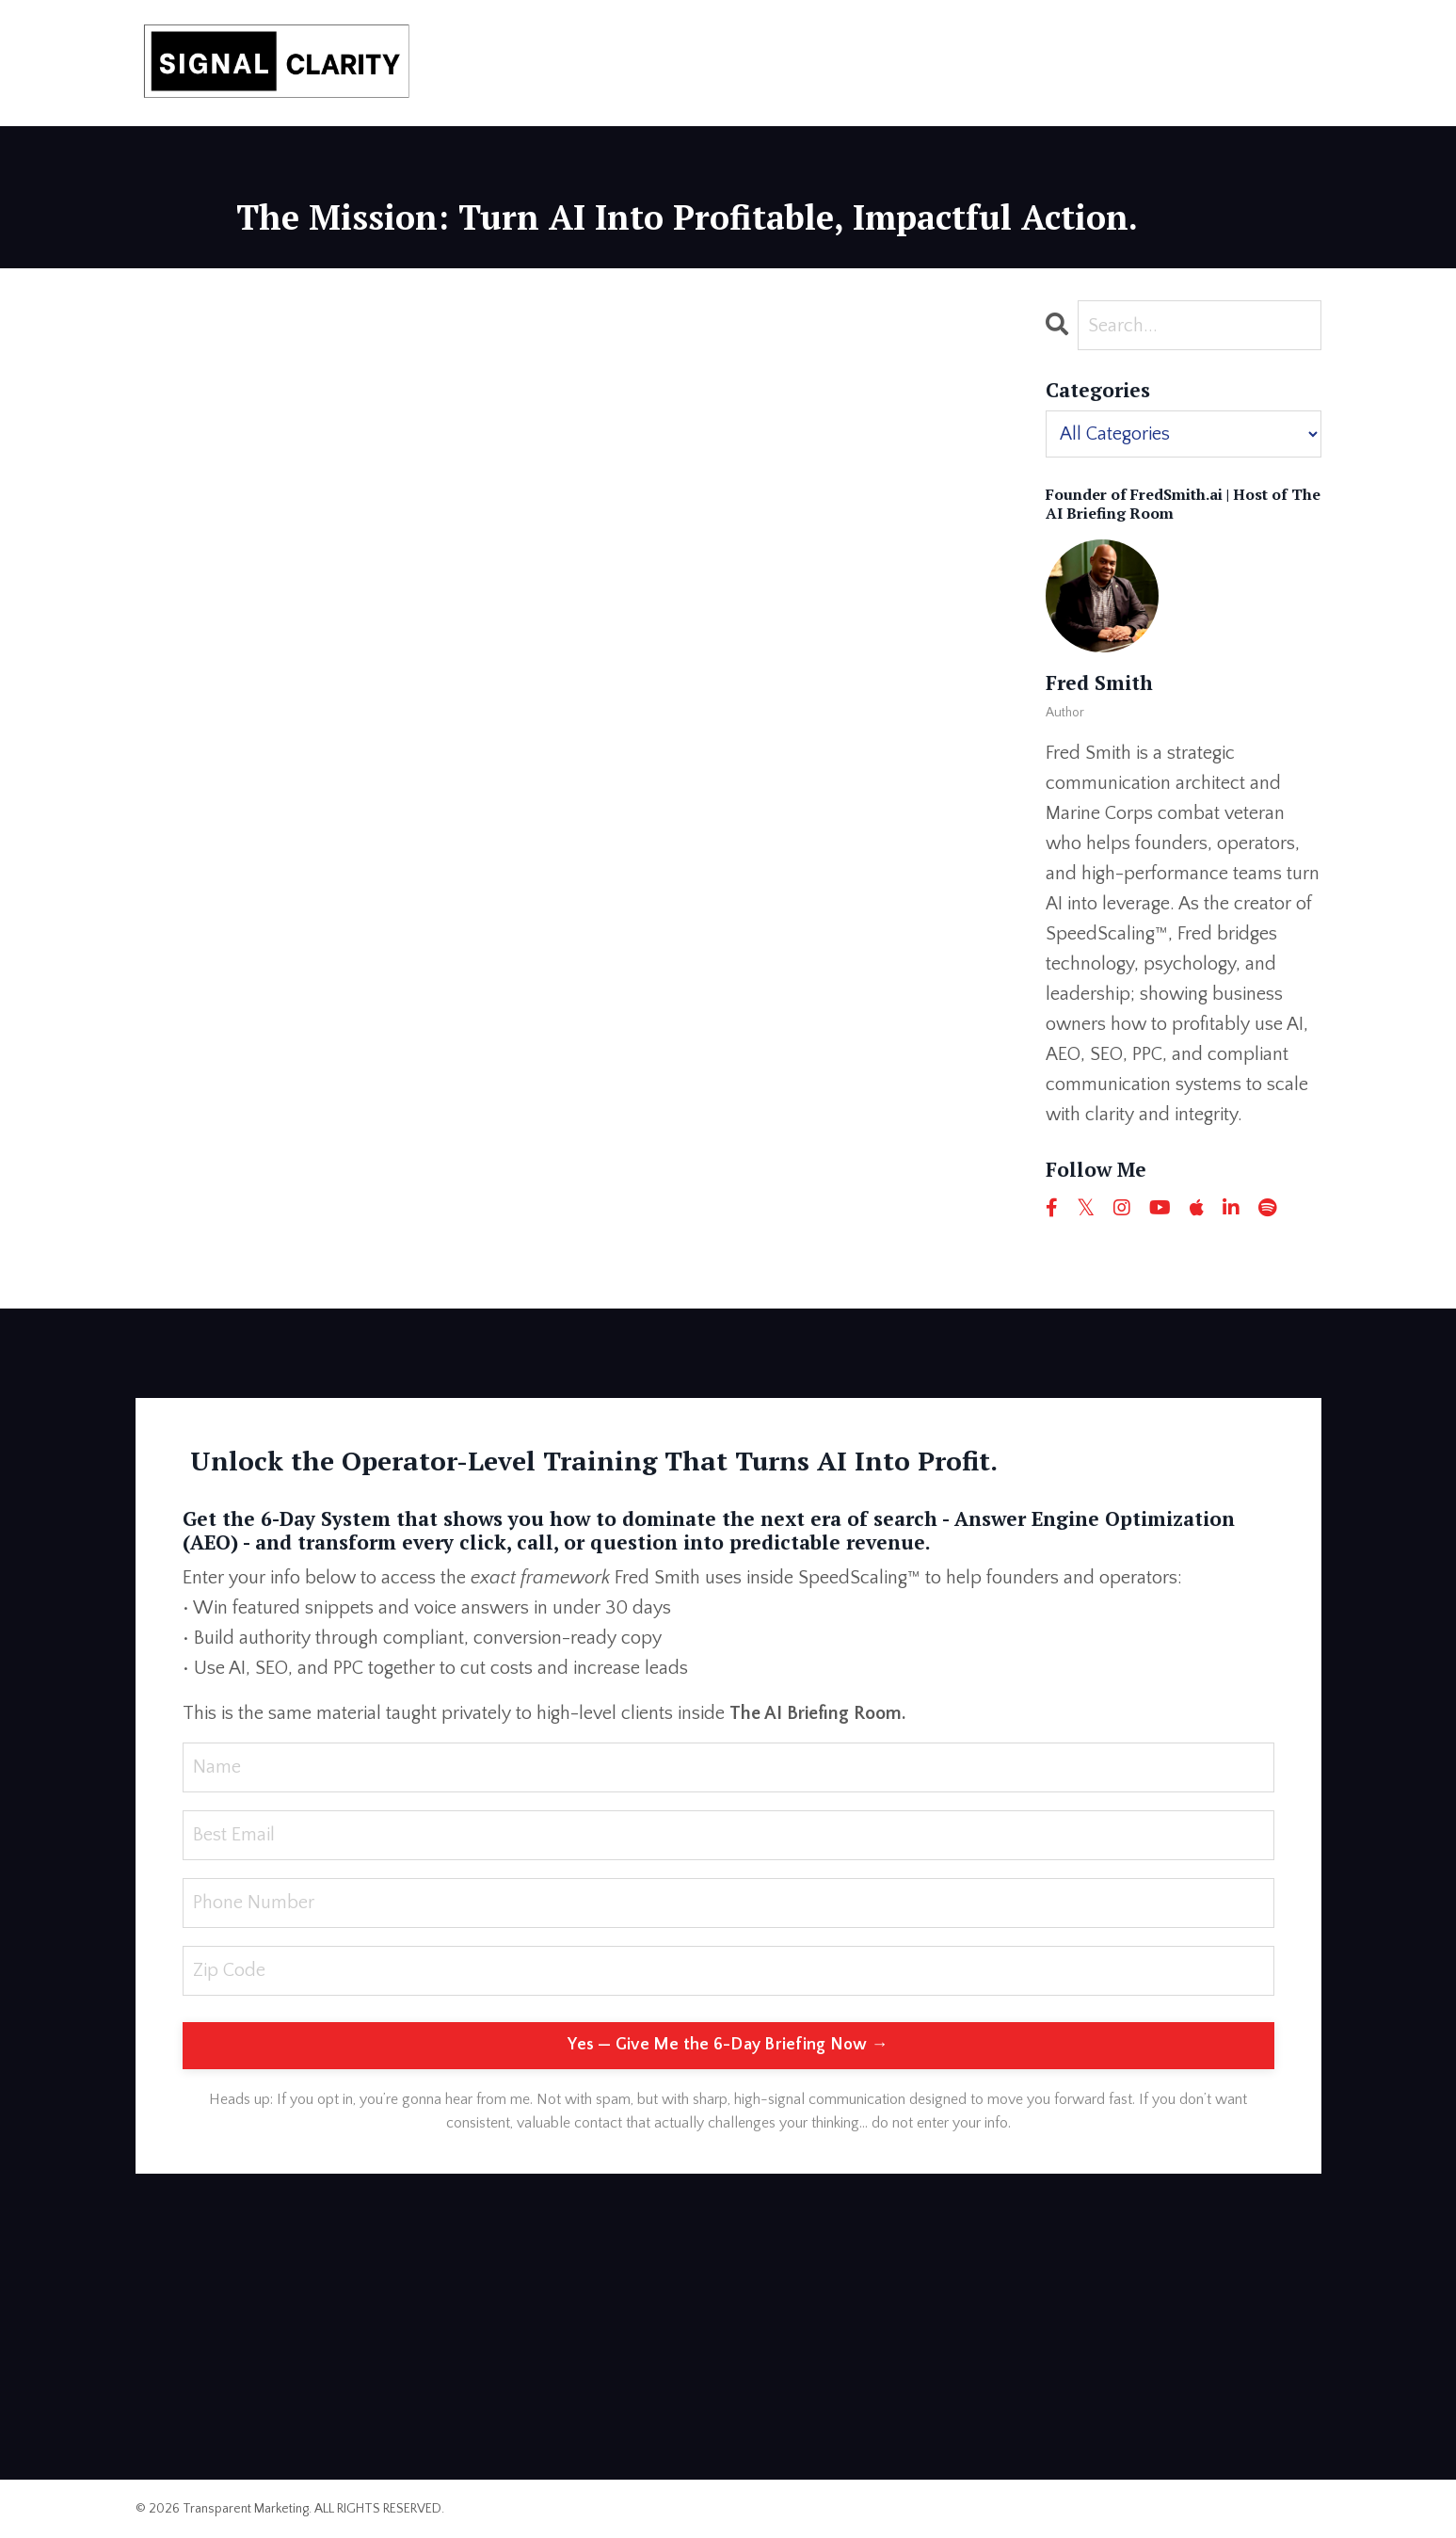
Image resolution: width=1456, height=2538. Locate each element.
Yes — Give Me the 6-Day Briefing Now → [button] (728, 2044)
